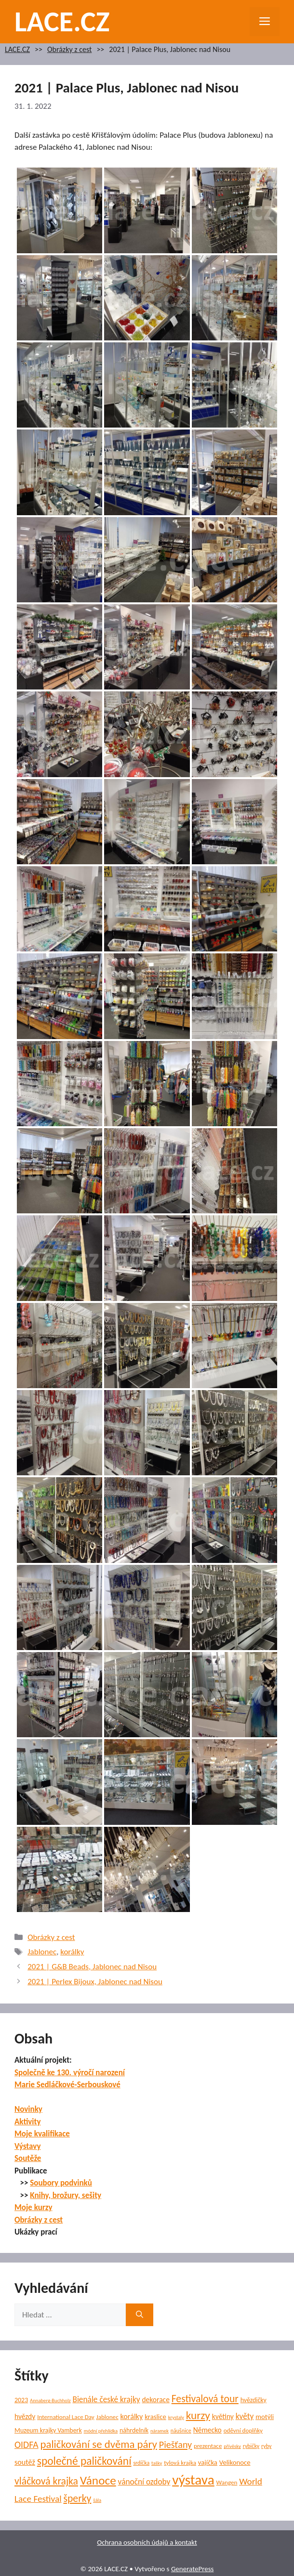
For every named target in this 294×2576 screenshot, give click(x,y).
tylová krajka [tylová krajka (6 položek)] (180, 2463)
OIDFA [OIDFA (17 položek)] (26, 2444)
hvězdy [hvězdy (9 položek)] (24, 2416)
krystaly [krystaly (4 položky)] (176, 2417)
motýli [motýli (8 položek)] (264, 2416)
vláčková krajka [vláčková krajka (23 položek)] (46, 2480)
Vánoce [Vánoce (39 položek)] (98, 2480)
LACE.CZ (62, 21)
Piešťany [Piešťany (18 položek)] (175, 2444)
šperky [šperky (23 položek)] (77, 2498)
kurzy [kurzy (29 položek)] (198, 2415)
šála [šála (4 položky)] (97, 2500)
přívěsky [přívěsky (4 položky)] (232, 2446)
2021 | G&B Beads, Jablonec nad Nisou (92, 1967)
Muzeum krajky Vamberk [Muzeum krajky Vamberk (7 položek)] (48, 2430)
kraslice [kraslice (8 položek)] (155, 2416)
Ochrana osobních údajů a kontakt (147, 2542)
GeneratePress (192, 2568)
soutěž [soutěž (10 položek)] (24, 2462)
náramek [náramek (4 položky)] (159, 2431)
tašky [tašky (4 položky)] (156, 2463)
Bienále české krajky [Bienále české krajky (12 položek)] (106, 2399)
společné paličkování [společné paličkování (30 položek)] (84, 2461)
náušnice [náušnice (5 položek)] (181, 2430)
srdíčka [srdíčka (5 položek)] (141, 2462)
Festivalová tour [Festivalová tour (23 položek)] (205, 2398)
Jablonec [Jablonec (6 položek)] (107, 2417)
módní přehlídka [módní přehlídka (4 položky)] (101, 2431)
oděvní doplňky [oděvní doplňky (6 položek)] (243, 2430)
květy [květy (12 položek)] (245, 2416)
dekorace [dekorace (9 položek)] (155, 2399)
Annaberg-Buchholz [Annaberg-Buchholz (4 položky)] (50, 2400)
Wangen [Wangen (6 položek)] (227, 2482)
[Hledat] (139, 2315)
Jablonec (41, 1952)
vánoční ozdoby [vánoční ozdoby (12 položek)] (144, 2482)
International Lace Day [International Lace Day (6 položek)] (65, 2417)
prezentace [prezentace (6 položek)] (208, 2446)
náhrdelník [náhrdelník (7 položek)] (134, 2430)
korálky (72, 1952)
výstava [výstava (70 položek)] (193, 2479)
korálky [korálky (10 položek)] (131, 2416)
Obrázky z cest (69, 49)
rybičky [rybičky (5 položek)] (251, 2446)
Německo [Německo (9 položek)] (207, 2429)
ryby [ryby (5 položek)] (266, 2446)
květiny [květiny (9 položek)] (223, 2416)
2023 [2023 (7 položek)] (21, 2400)
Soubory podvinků (61, 2183)
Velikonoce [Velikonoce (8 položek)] (235, 2462)
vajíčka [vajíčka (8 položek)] (207, 2462)
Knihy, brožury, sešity (65, 2195)
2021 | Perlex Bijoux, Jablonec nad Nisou (94, 1982)
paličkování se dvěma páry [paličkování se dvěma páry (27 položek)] (98, 2444)
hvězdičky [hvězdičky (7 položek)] (254, 2400)
